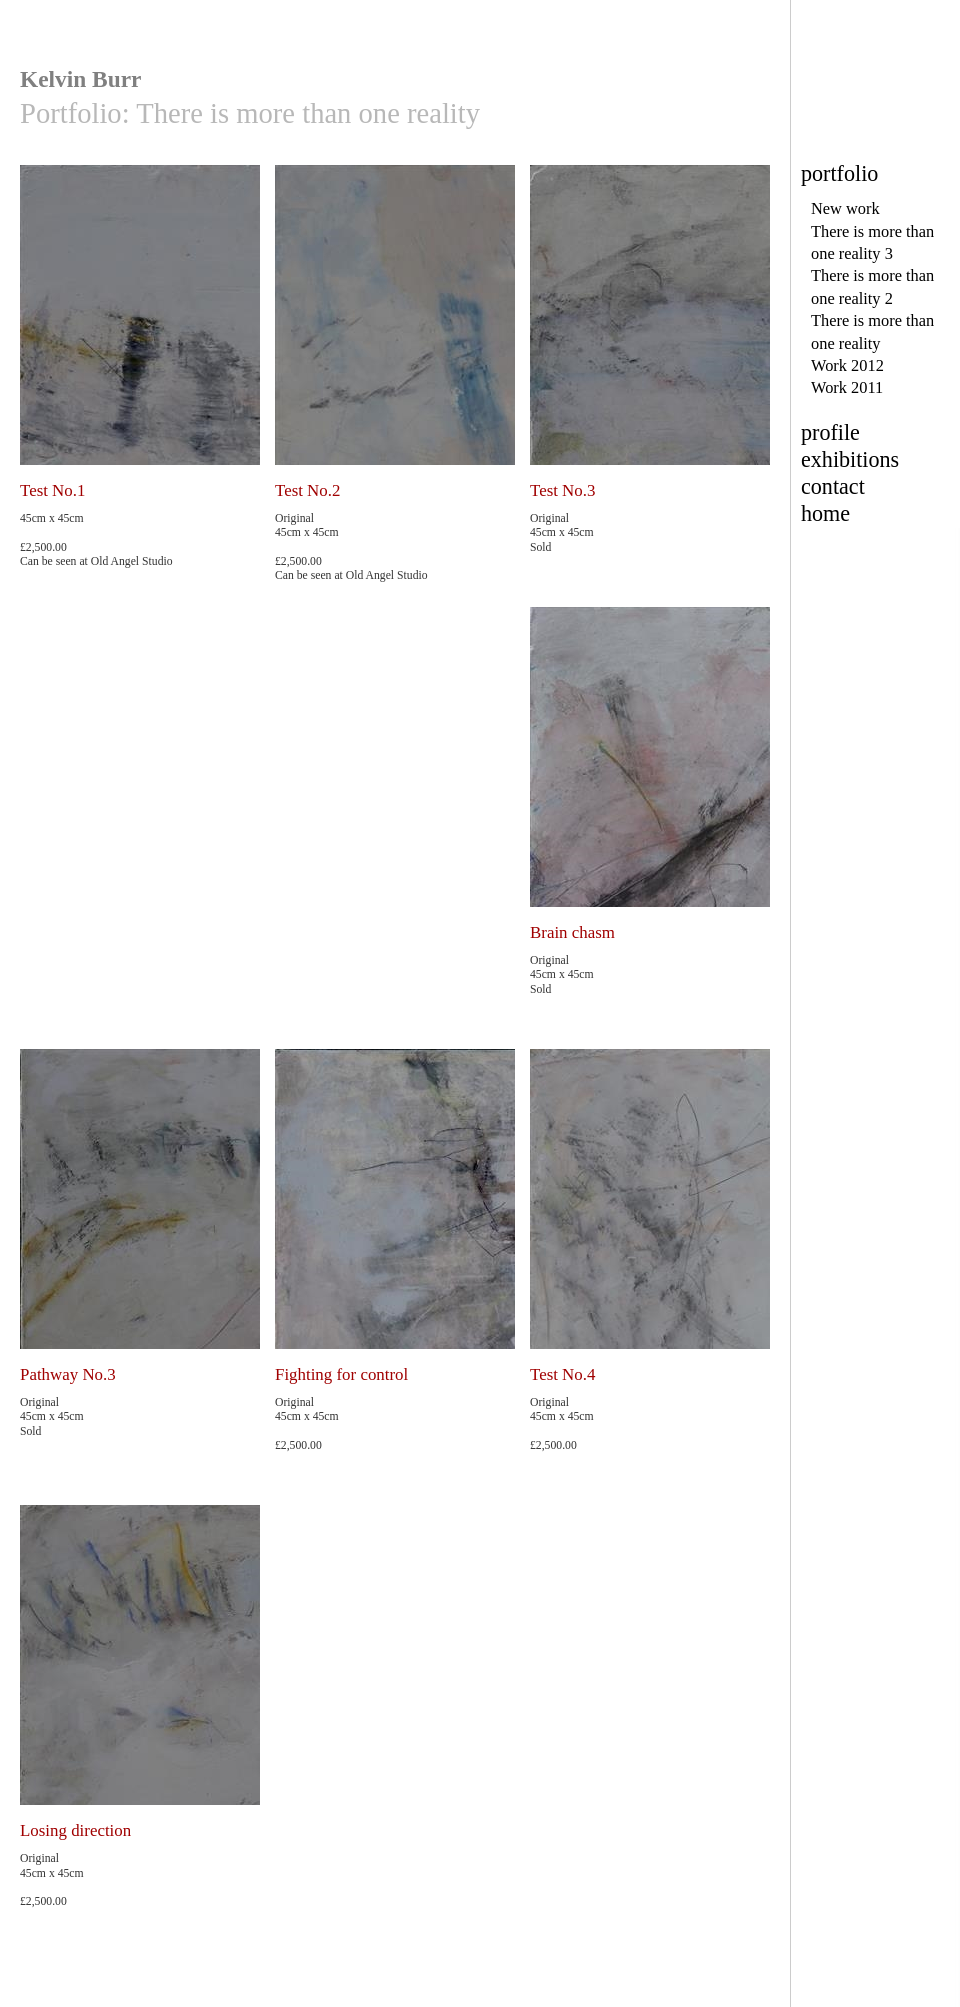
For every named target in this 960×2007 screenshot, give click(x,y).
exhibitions (850, 459)
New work (845, 208)
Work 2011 (847, 387)
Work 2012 (847, 365)
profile (830, 432)
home (825, 513)
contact (833, 486)
